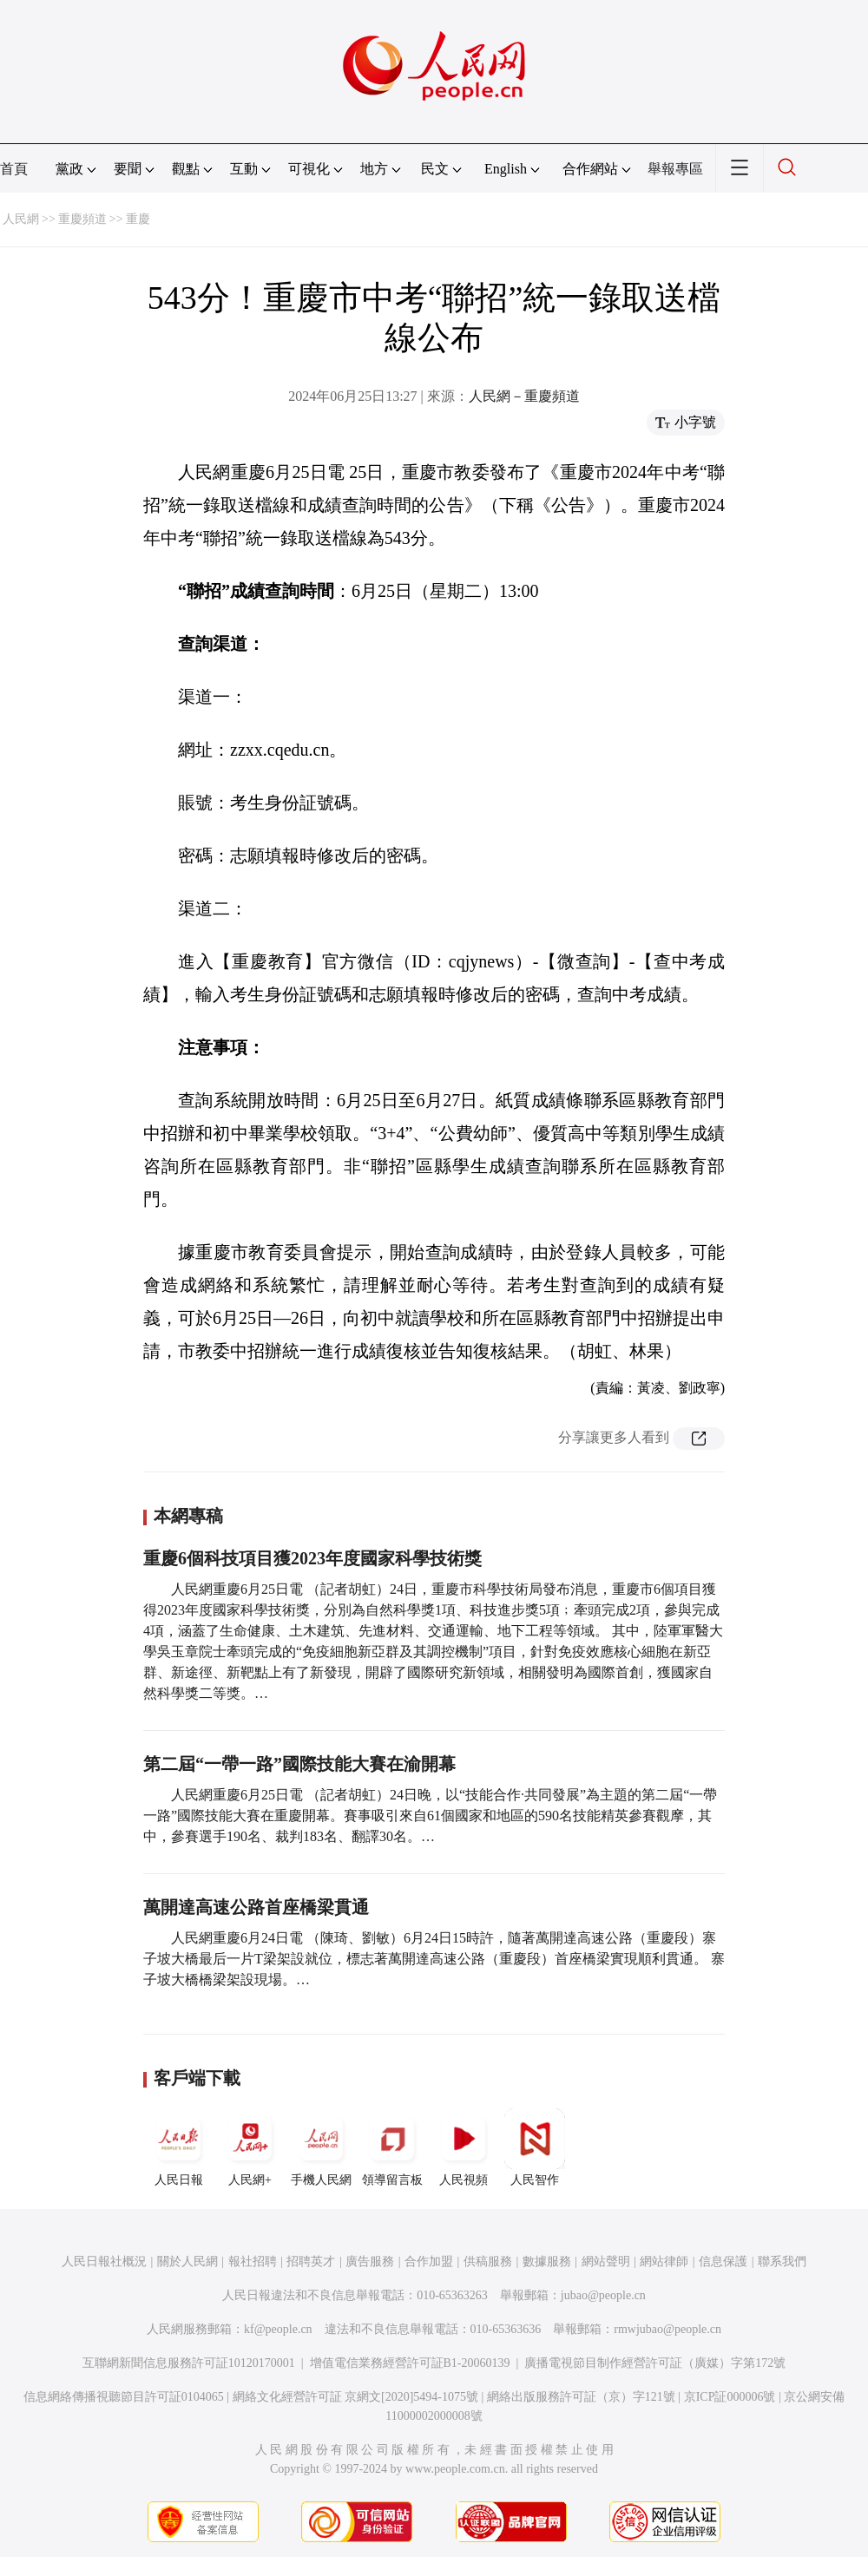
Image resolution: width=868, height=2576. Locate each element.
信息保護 (723, 2261)
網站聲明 (606, 2261)
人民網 (21, 219)
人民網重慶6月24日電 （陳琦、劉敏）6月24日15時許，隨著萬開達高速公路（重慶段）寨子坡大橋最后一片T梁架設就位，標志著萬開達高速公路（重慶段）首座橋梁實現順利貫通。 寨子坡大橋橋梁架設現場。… (434, 1958)
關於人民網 (187, 2261)
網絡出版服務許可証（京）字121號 (581, 2396)
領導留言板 (392, 2147)
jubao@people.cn (603, 2295)
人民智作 (534, 2147)
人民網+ (250, 2147)
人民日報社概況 (104, 2261)
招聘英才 (310, 2261)
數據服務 (547, 2261)
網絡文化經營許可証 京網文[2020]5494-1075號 (356, 2396)
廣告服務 (369, 2261)
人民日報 (178, 2147)
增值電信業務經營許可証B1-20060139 (410, 2363)
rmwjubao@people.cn (667, 2329)
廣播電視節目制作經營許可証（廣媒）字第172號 (655, 2363)
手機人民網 (321, 2147)
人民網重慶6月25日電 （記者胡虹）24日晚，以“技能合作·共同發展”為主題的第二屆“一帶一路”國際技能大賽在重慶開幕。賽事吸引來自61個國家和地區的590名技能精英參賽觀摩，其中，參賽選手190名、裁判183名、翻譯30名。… (430, 1815)
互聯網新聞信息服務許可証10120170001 (188, 2363)
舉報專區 (675, 168)
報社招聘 (252, 2261)
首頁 (14, 168)
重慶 (138, 219)
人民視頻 (463, 2147)
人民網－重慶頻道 (524, 396)
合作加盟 (428, 2261)
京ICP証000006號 (730, 2396)
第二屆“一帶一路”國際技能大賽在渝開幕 (299, 1763)
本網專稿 (188, 1515)
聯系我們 (782, 2261)
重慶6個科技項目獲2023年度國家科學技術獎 (312, 1558)
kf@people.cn (278, 2329)
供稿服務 (488, 2261)
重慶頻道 (82, 219)
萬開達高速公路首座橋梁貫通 (256, 1907)
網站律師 (664, 2261)
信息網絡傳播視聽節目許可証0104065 (123, 2396)
